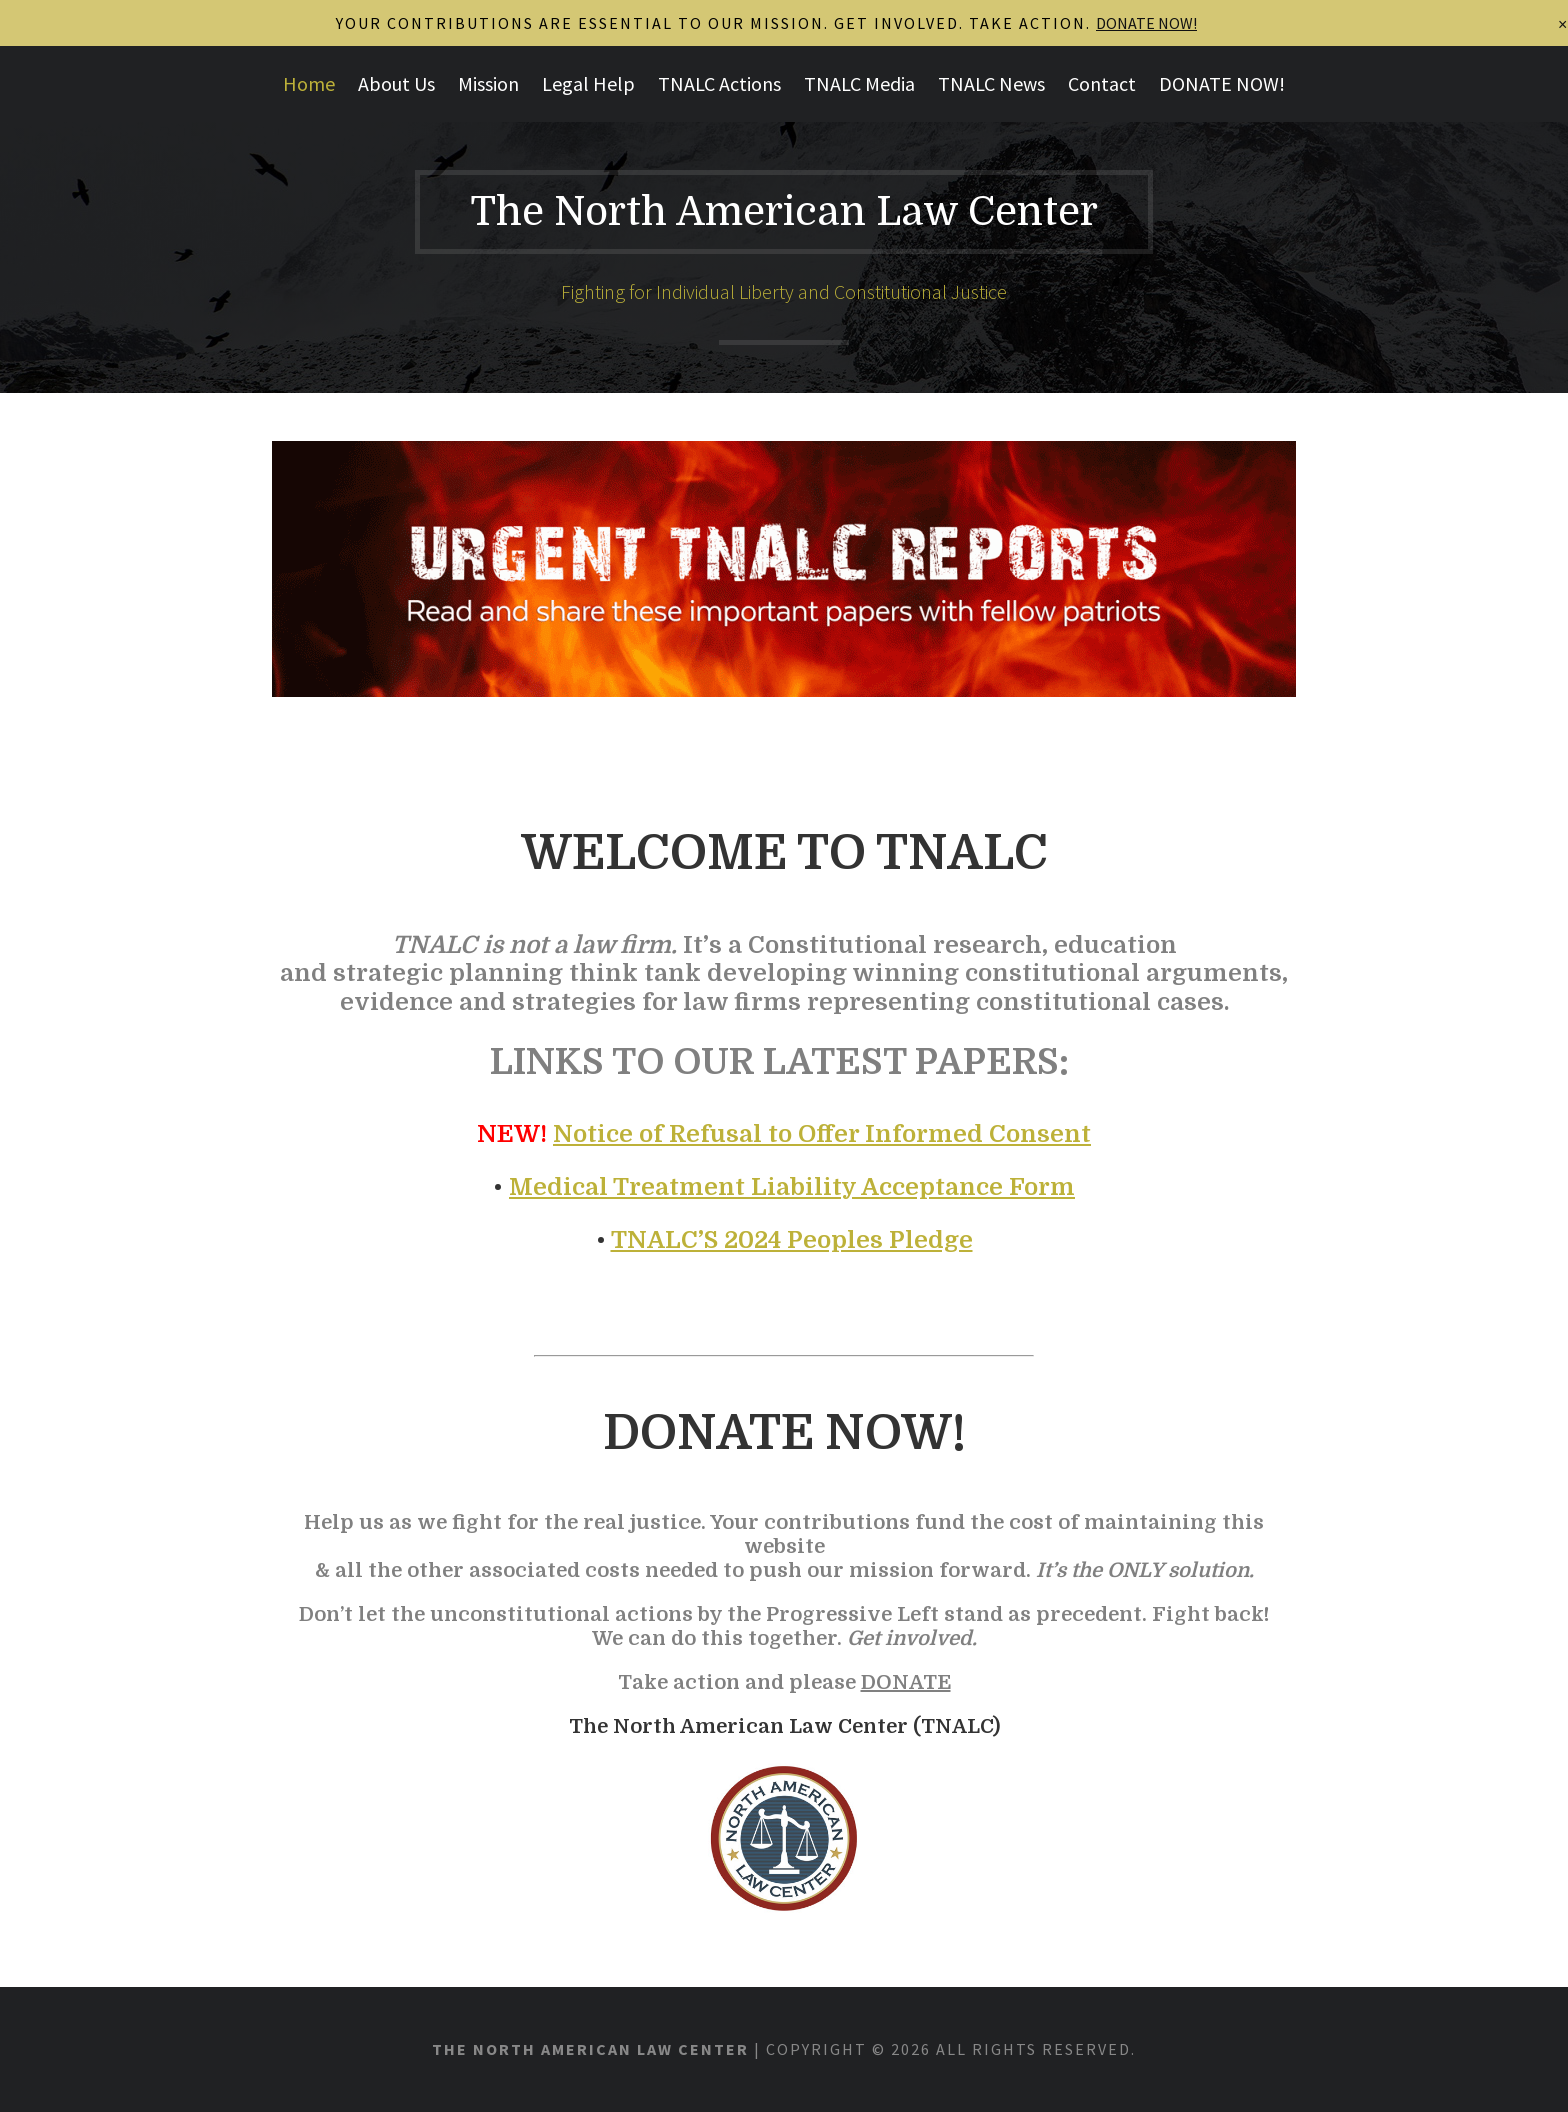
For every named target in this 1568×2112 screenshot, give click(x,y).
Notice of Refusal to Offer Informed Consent (822, 1134)
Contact (1102, 83)
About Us (396, 83)
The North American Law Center (784, 212)
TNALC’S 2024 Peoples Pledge (792, 1240)
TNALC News (991, 83)
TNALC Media (859, 83)
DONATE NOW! (1222, 83)
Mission (488, 83)
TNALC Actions (719, 83)
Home (309, 83)
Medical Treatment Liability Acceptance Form (792, 1187)
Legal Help (588, 83)
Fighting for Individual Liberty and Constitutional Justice (784, 291)
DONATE (906, 1682)
